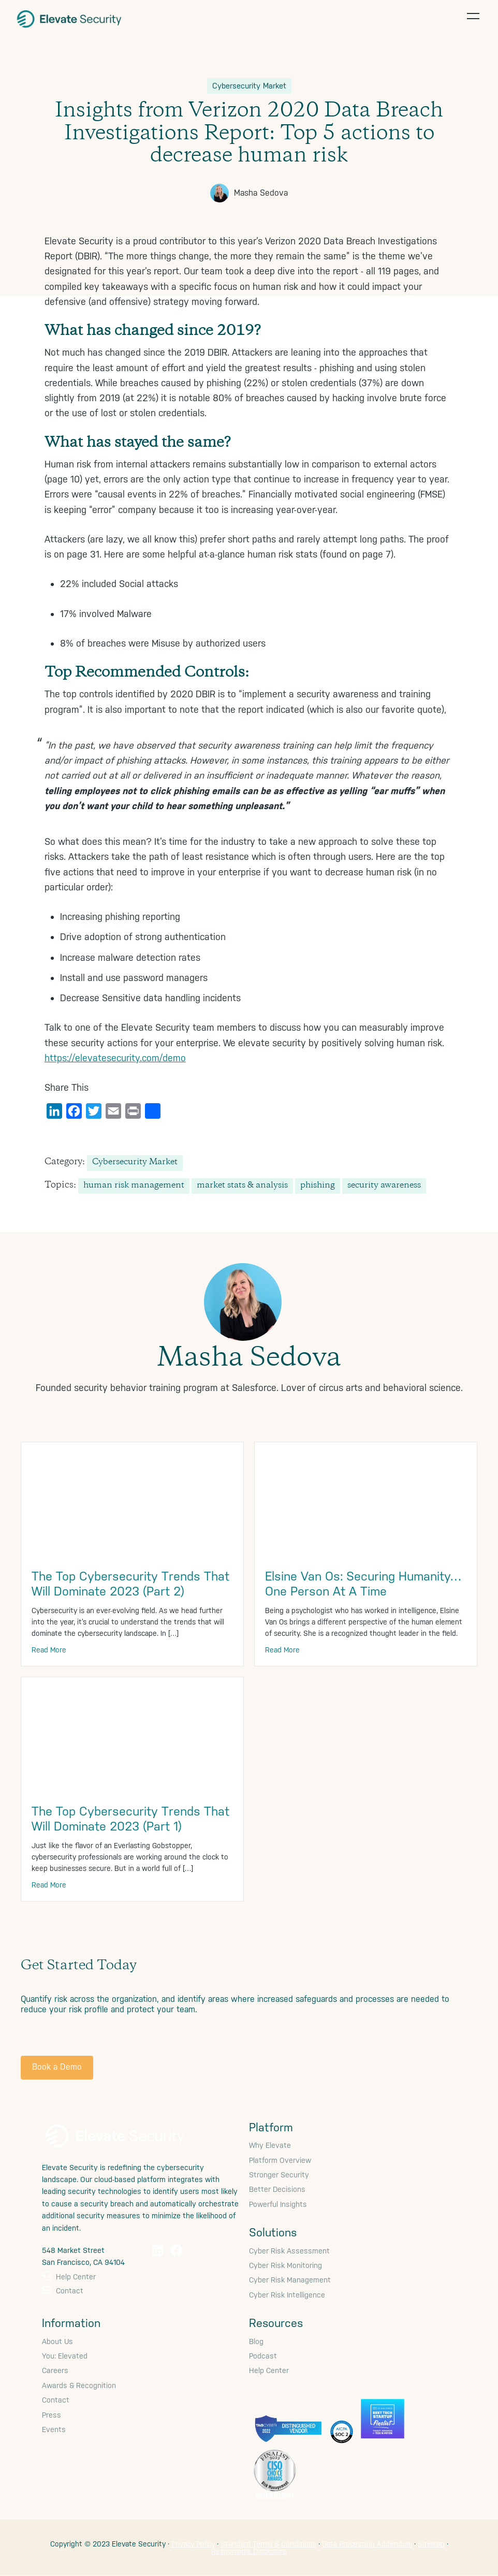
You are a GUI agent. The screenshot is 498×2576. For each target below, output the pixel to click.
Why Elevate (270, 2145)
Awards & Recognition (79, 2385)
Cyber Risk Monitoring (285, 2265)
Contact (62, 2291)
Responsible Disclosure (249, 2551)
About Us (57, 2341)
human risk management (133, 1186)
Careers (55, 2370)
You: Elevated (64, 2356)
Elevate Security (70, 18)
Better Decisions (277, 2189)
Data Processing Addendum (367, 2544)
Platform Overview (280, 2160)
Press (51, 2415)
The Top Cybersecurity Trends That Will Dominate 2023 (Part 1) (130, 1819)
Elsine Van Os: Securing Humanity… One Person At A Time (363, 1584)
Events (54, 2429)
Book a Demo (57, 2067)
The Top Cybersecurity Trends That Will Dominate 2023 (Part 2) (130, 1584)
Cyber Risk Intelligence (287, 2295)
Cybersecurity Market (135, 1162)
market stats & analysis (242, 1186)
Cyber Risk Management (290, 2280)
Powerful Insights (278, 2204)
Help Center (69, 2277)
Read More (49, 1650)
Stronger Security (279, 2175)
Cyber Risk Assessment (289, 2251)
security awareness (384, 1186)
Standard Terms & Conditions (268, 2544)
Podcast (263, 2356)
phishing (317, 1186)
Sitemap (431, 2544)
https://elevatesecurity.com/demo (115, 1057)
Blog (256, 2341)
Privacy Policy (193, 2544)
